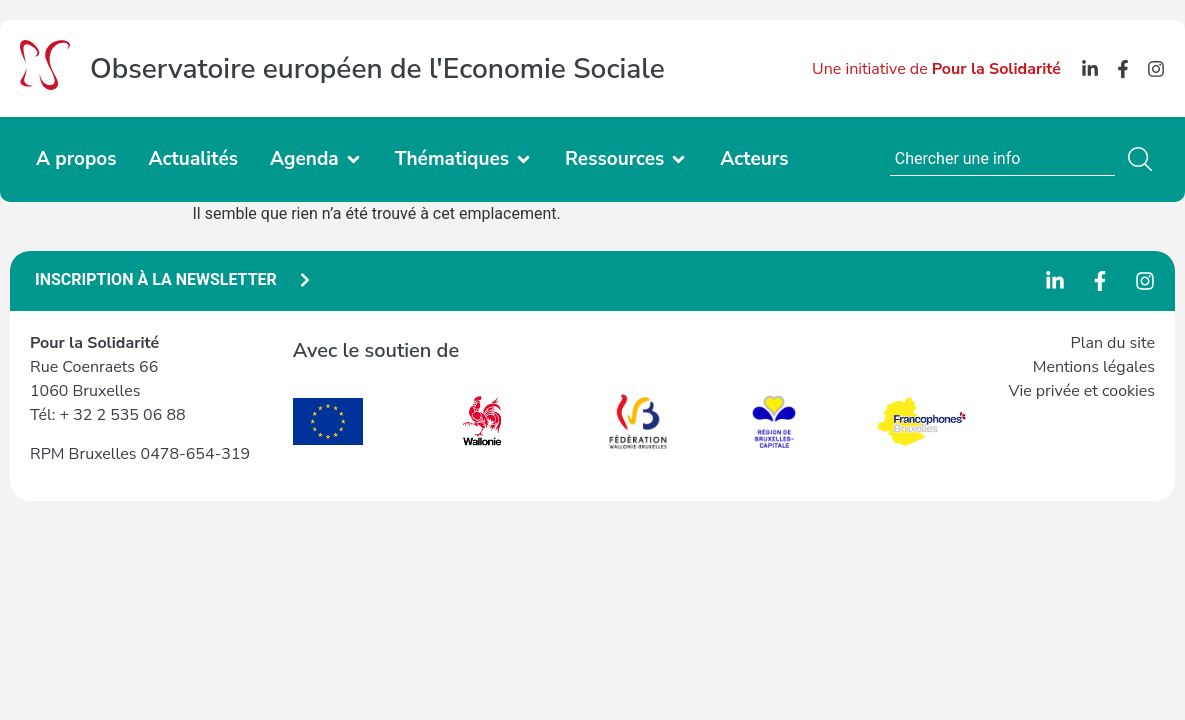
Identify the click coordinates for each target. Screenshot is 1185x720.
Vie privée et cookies (1081, 391)
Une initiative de (936, 69)
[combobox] (1002, 159)
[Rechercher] (1144, 159)
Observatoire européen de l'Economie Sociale (377, 69)
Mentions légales (1094, 367)
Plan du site (1113, 343)
